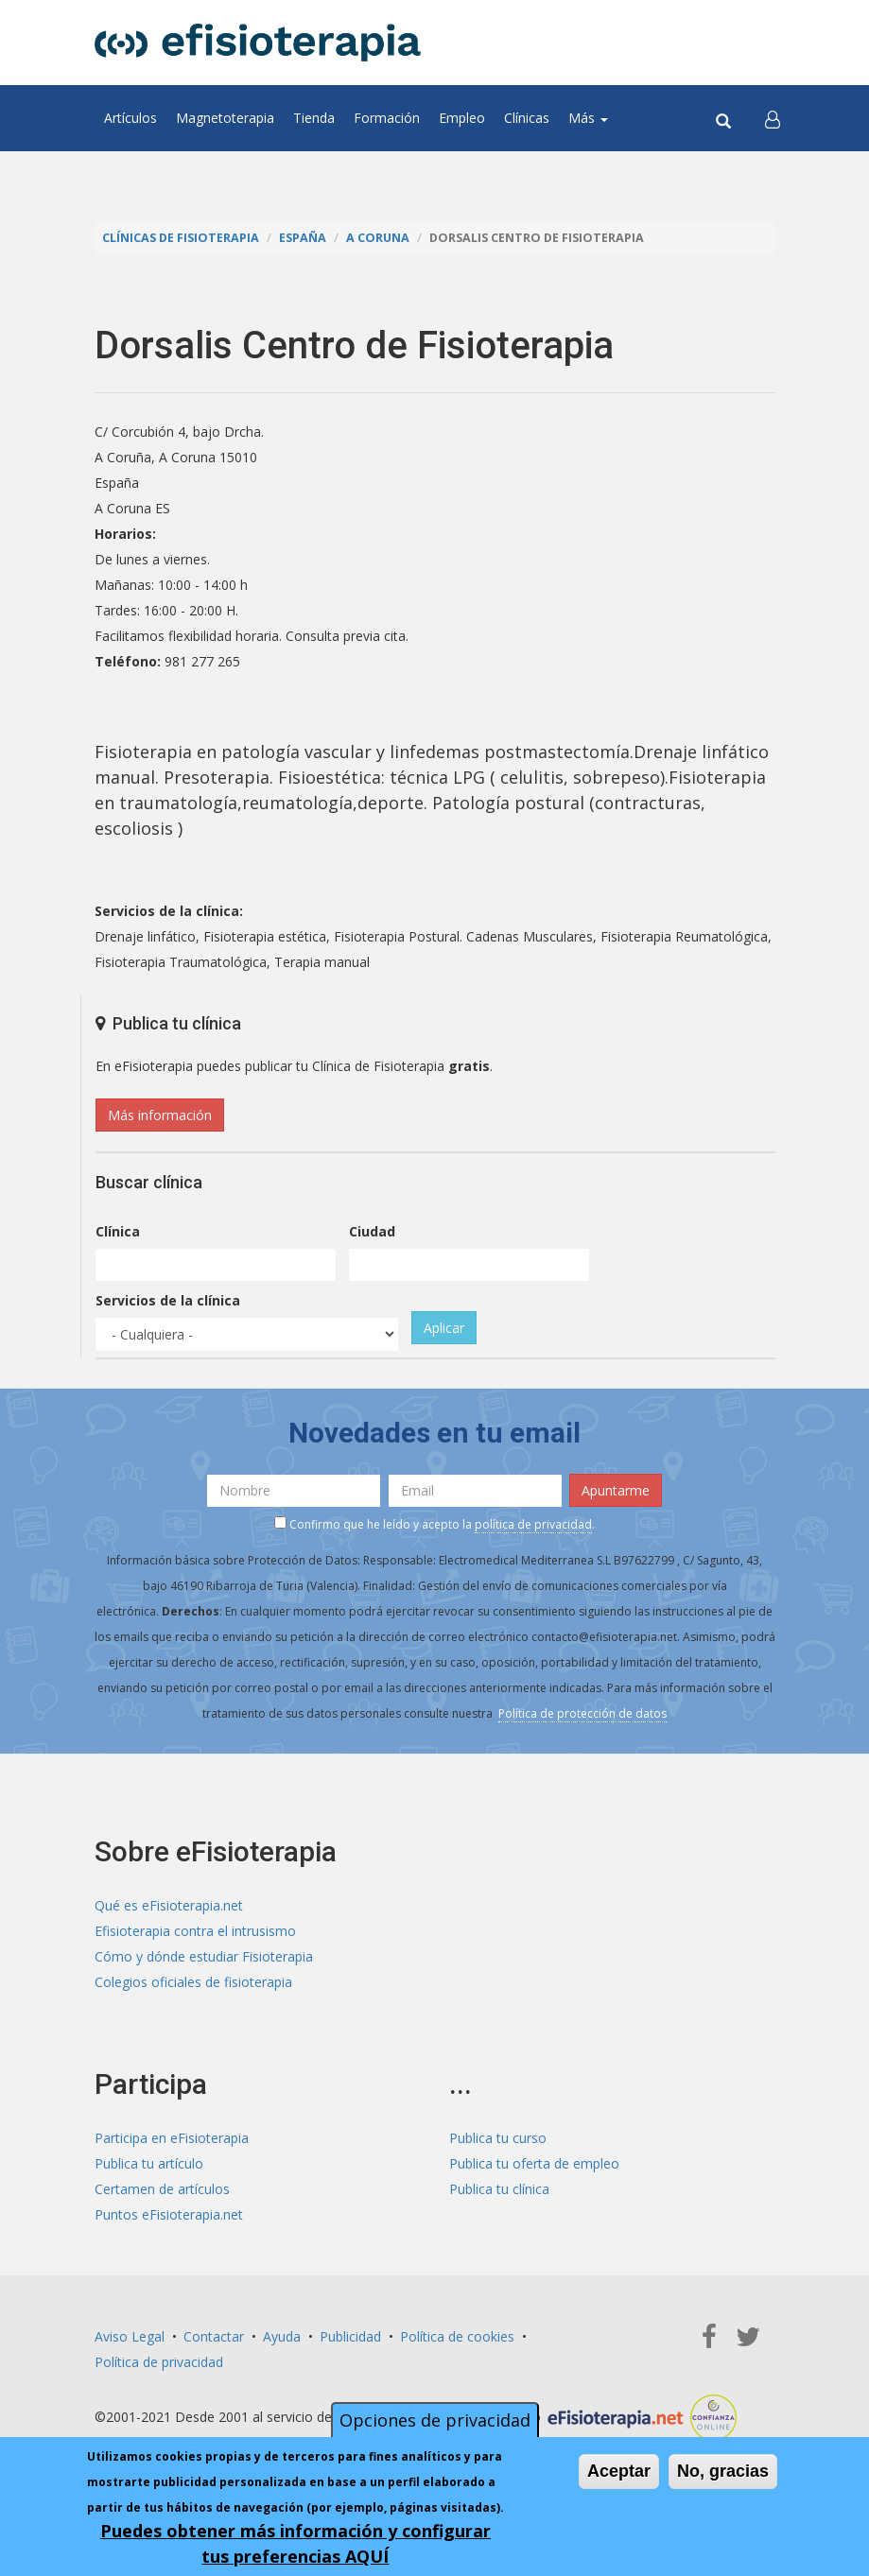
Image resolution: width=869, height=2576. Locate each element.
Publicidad (350, 2336)
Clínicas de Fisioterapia (180, 238)
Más (588, 118)
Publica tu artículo (149, 2163)
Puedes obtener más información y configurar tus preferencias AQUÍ (295, 2543)
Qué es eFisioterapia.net (169, 1905)
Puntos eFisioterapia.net (169, 2214)
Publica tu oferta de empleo (534, 2163)
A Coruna (377, 238)
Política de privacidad (159, 2362)
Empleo (462, 118)
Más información (160, 1115)
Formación (387, 118)
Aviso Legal (130, 2336)
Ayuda (282, 2336)
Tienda (314, 118)
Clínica (118, 1231)
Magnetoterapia (225, 118)
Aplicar (444, 1328)
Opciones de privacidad (434, 2420)
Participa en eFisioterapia (172, 2138)
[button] (773, 118)
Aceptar (619, 2471)
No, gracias (723, 2471)
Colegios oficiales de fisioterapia (193, 1982)
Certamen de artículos (162, 2189)
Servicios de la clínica (168, 1300)
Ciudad (372, 1231)
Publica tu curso (498, 2138)
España (302, 238)
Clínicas (526, 118)
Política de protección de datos (582, 1713)
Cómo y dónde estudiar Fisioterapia (204, 1956)
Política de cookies (457, 2336)
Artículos (130, 118)
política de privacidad (533, 1524)
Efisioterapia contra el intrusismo (195, 1931)
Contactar (213, 2336)
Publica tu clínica (499, 2189)
